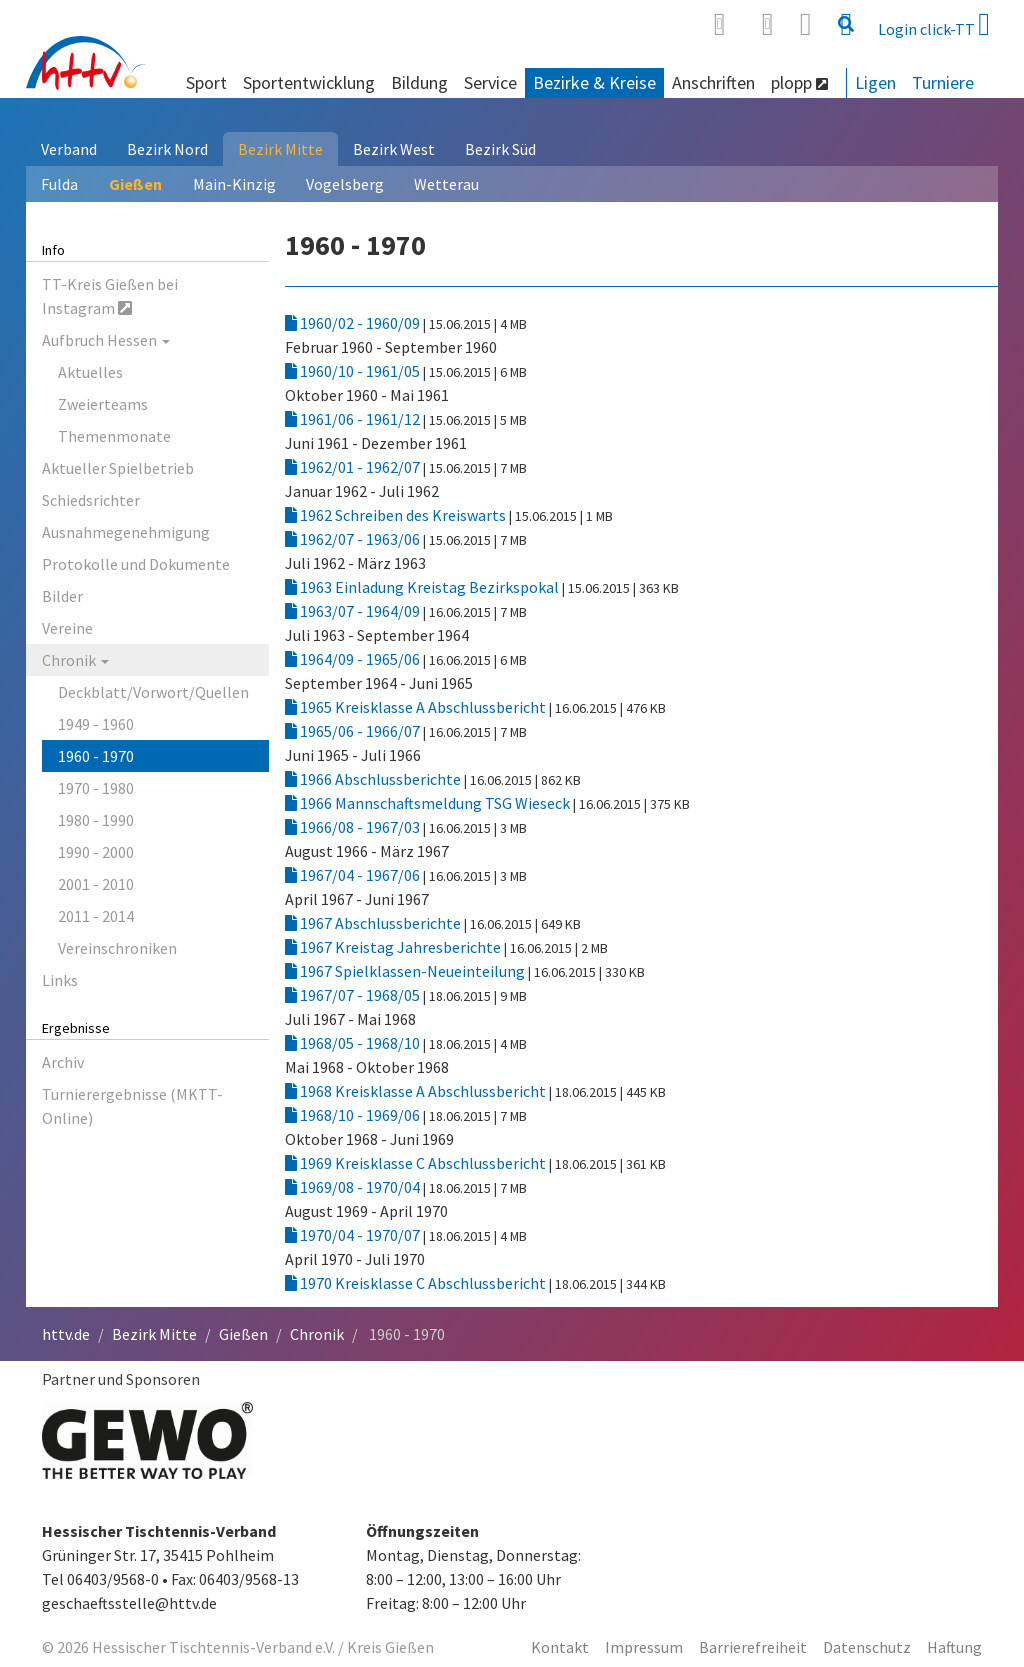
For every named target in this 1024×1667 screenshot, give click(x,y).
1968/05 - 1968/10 (354, 1043)
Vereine (67, 628)
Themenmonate (114, 436)
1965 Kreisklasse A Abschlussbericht (417, 707)
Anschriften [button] (713, 82)
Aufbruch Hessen (106, 340)
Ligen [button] (875, 82)
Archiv (63, 1062)
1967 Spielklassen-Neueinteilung (406, 971)
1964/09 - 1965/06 (354, 659)
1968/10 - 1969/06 (354, 1115)
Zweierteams (103, 404)
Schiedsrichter (91, 500)
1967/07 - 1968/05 (354, 995)
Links (60, 980)
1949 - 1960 (96, 724)
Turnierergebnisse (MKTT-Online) (132, 1106)
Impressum (644, 1647)
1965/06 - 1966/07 (354, 731)
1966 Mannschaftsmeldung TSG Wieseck (429, 803)
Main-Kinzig (234, 184)
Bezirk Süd (500, 149)
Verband (69, 149)
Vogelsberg (345, 184)
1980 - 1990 (96, 820)
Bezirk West (394, 149)
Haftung (954, 1647)
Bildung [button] (419, 82)
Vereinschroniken (117, 948)
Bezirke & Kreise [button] (594, 82)
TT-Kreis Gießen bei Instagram (110, 296)
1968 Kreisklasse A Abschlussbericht (417, 1091)
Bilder (62, 596)
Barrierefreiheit (753, 1647)
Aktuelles (90, 372)
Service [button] (490, 82)
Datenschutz (867, 1647)
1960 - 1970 (96, 756)
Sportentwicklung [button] (309, 82)
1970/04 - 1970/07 (354, 1235)
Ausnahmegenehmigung (126, 532)
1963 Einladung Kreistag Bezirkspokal (423, 587)
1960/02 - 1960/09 (354, 323)
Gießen (135, 184)
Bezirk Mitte (280, 149)
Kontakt (560, 1647)
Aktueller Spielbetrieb (118, 468)
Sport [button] (206, 82)
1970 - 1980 (96, 788)
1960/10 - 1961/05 (354, 371)
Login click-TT (934, 24)
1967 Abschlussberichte (374, 923)
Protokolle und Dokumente (136, 564)
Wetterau (446, 184)
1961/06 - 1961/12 (354, 419)
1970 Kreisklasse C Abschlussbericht (417, 1283)
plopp (799, 82)
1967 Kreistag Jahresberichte (394, 947)
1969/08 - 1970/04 (354, 1187)
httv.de (66, 1334)
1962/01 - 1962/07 (354, 467)
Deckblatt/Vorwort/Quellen (153, 692)
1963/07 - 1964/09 (354, 611)
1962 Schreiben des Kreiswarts (397, 515)
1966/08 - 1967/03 (354, 827)
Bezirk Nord (167, 149)
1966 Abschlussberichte (374, 779)
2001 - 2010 (96, 884)
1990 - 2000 (96, 852)
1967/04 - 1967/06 (354, 875)
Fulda (59, 184)
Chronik (75, 660)
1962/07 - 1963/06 (354, 539)
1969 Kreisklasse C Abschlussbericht (417, 1163)
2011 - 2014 (96, 916)
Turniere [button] (943, 82)
